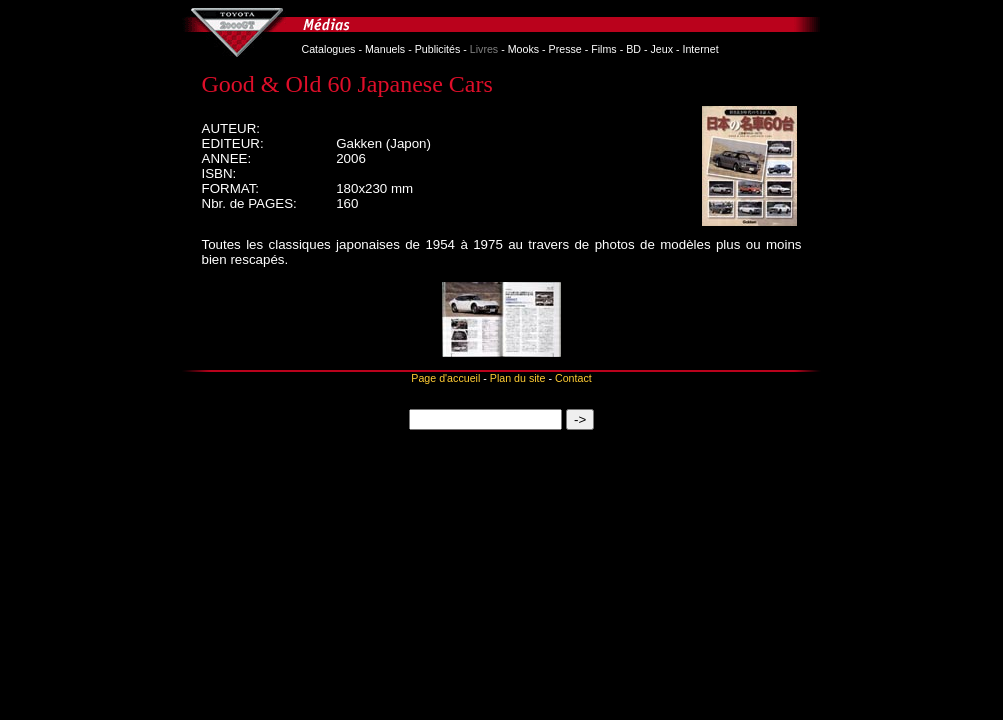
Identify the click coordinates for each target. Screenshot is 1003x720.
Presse (565, 49)
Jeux (661, 49)
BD (633, 49)
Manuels (385, 49)
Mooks (523, 49)
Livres (484, 49)
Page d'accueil (445, 378)
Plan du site (518, 378)
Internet (700, 49)
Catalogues (329, 49)
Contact (573, 378)
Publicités (438, 49)
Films (603, 49)
